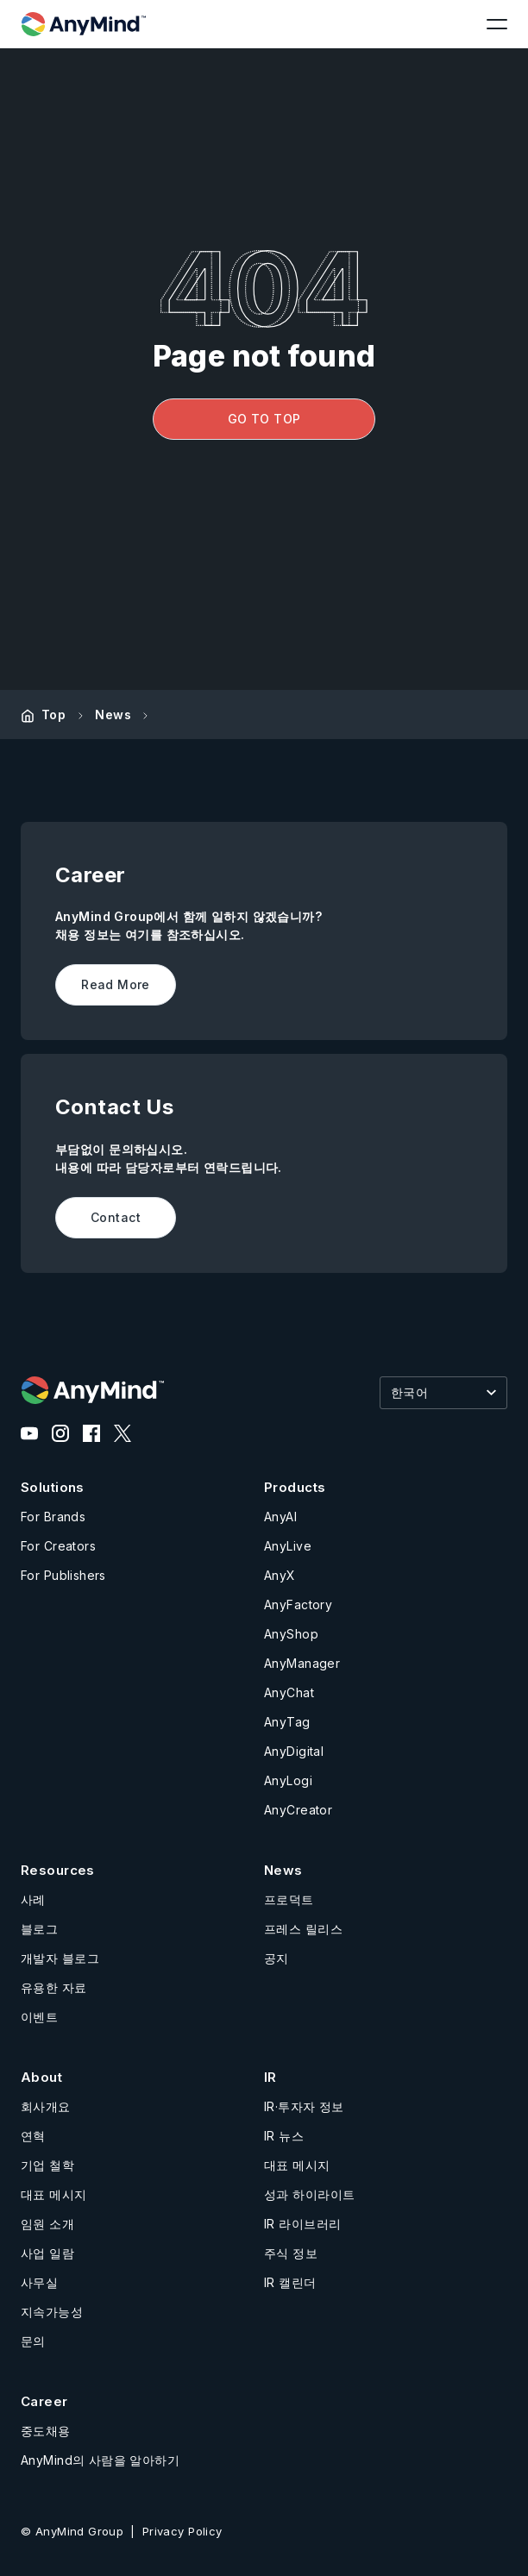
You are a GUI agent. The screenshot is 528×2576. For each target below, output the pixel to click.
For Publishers (63, 1575)
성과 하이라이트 (309, 2194)
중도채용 (46, 2430)
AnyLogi (288, 1780)
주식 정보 (290, 2253)
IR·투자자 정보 (304, 2106)
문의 (33, 2341)
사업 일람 (47, 2253)
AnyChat (289, 1692)
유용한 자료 (54, 1987)
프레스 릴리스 (303, 1928)
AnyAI (280, 1516)
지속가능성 (52, 2311)
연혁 (33, 2135)
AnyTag (287, 1721)
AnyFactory (298, 1604)
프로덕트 (289, 1899)
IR (270, 2077)
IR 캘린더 (290, 2282)
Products (294, 1487)
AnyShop (291, 1633)
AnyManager (302, 1663)
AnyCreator (298, 1809)
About (41, 2077)
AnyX (280, 1575)
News (113, 714)
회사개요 (46, 2106)
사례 (33, 1899)
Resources (58, 1870)
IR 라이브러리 (302, 2223)
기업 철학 (47, 2165)
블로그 (39, 1928)
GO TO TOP (264, 418)
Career (44, 2401)
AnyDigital (294, 1751)
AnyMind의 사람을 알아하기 (100, 2460)
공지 (276, 1958)
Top (53, 714)
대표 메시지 (54, 2194)
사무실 (39, 2282)
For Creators (58, 1546)
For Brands (53, 1516)
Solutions (53, 1487)
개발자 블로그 (60, 1958)
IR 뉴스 (284, 2135)
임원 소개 (47, 2223)
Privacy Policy (182, 2531)
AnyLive (287, 1546)
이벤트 (39, 2016)
